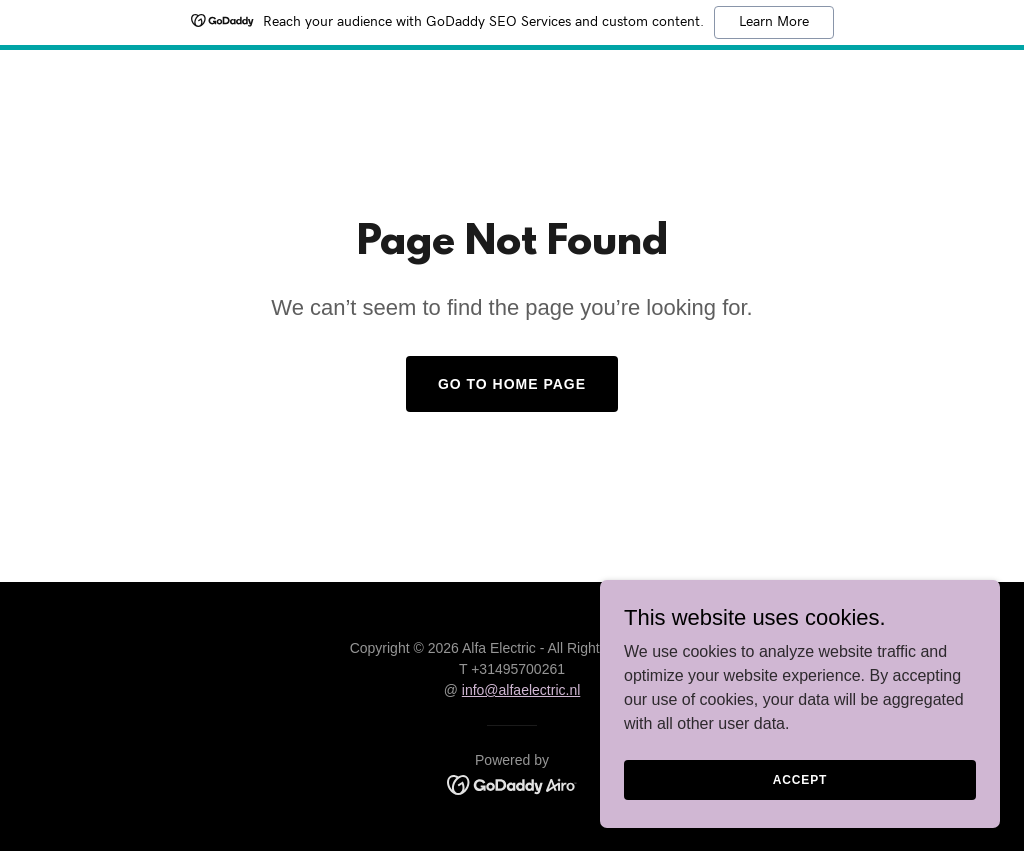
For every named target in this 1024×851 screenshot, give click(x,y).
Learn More (774, 22)
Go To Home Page (512, 384)
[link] (512, 783)
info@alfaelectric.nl (521, 690)
